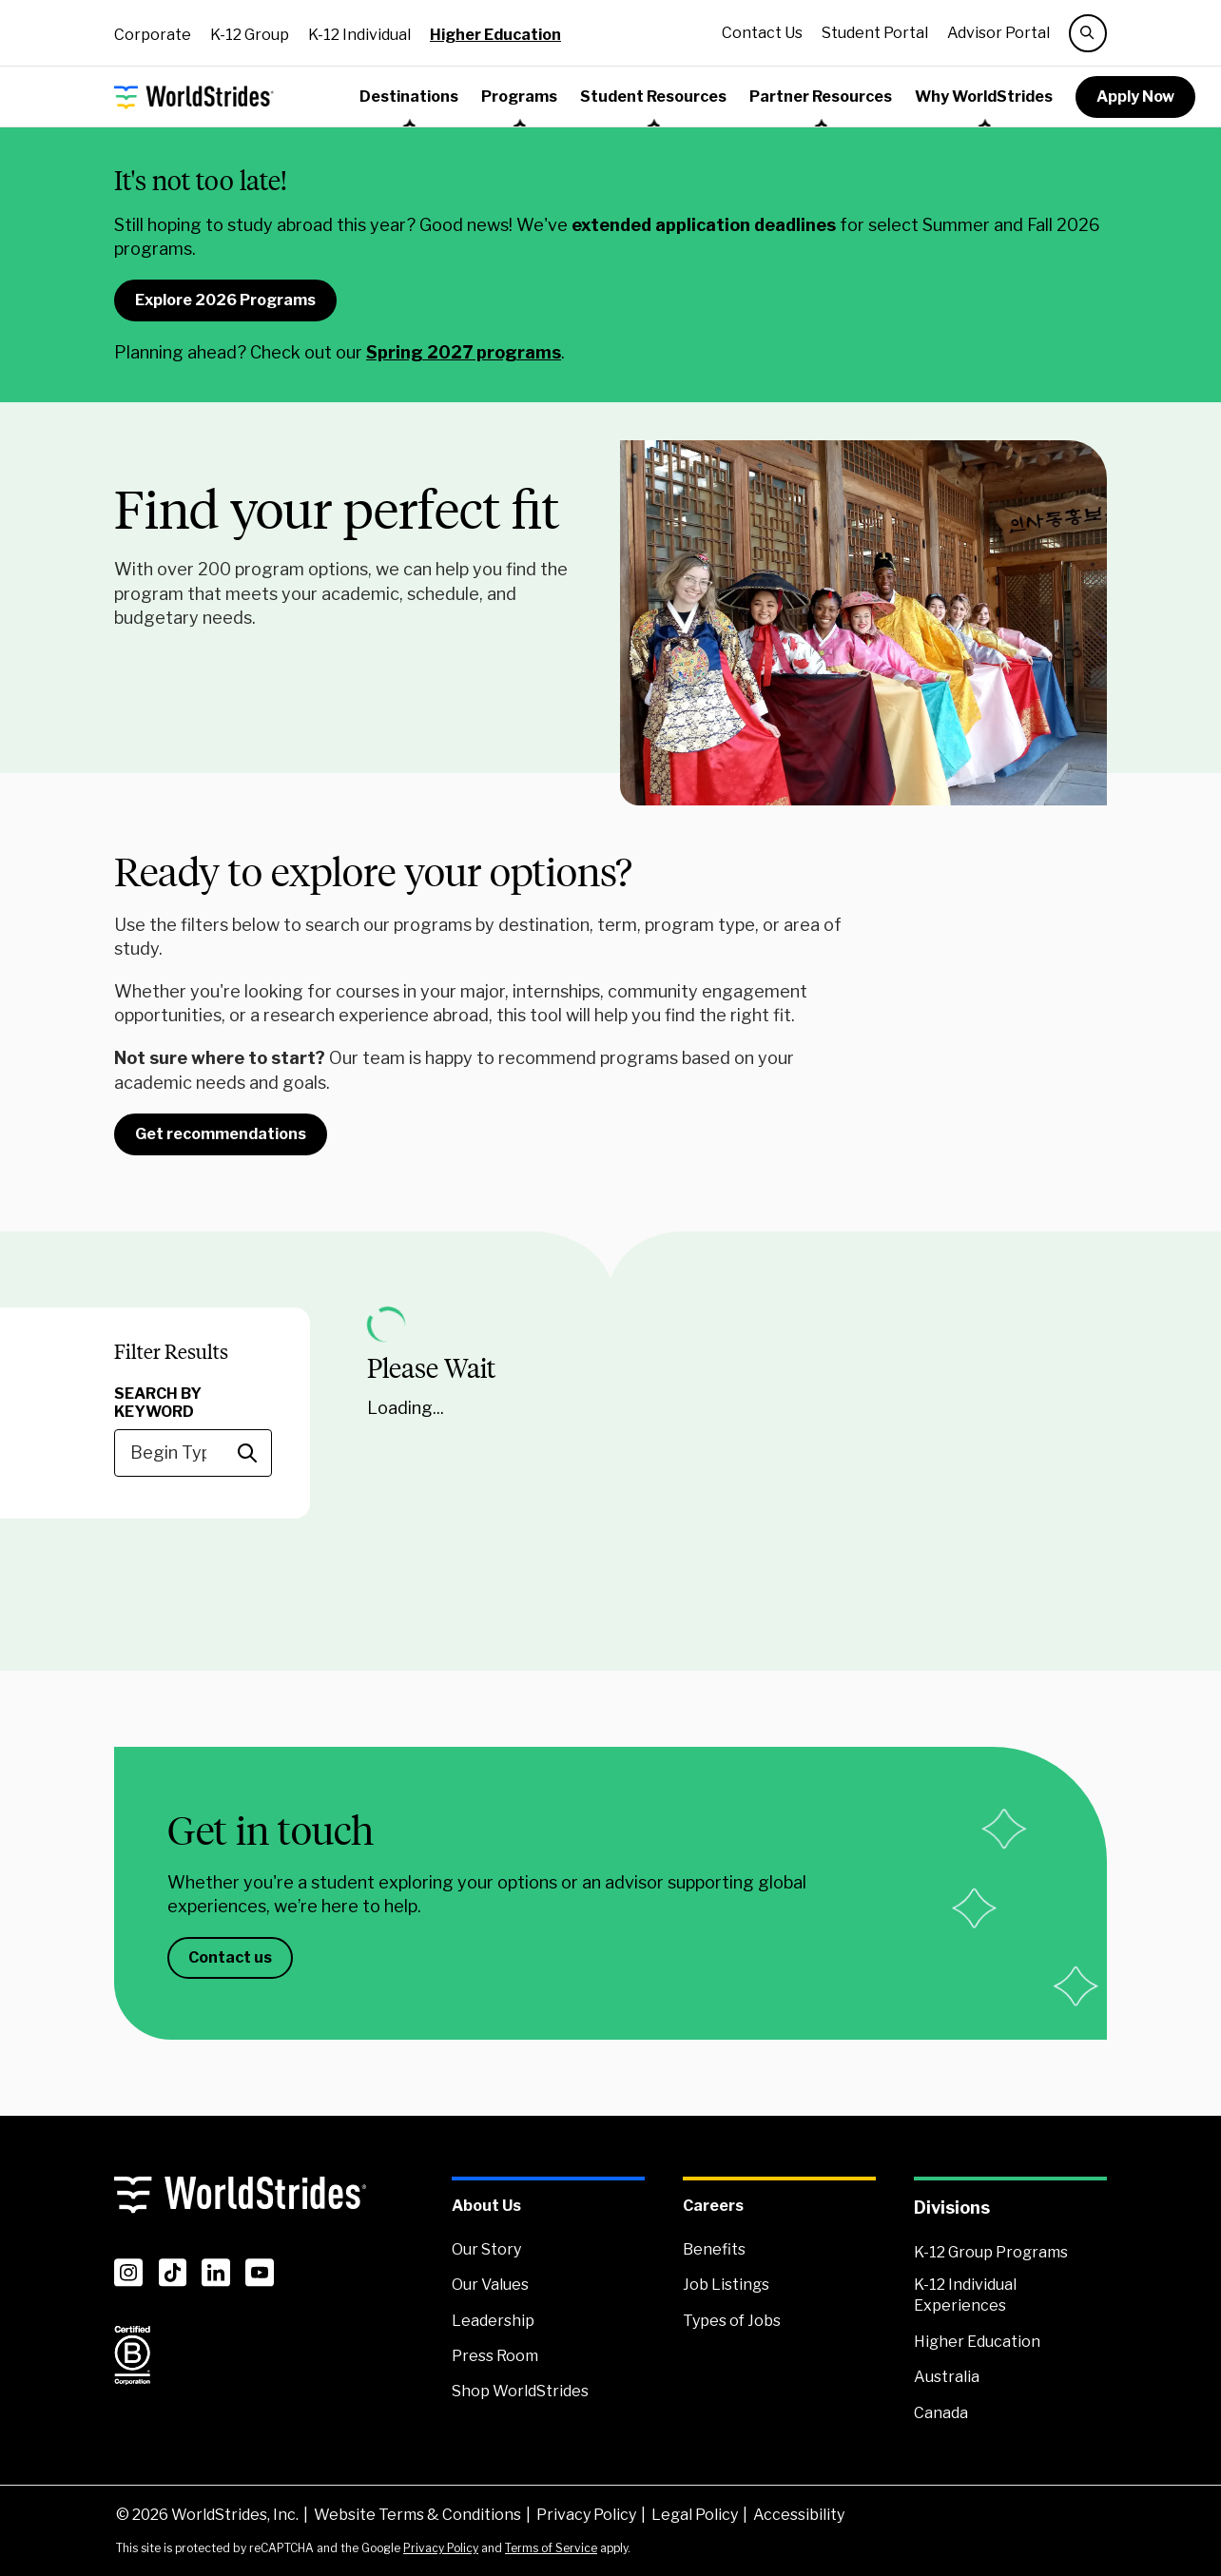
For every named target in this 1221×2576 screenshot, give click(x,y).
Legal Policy (694, 2515)
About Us (486, 2206)
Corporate (152, 35)
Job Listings (726, 2285)
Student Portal (875, 33)
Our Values (490, 2285)
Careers (713, 2206)
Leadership (493, 2321)
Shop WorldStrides (520, 2391)
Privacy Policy (586, 2515)
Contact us (230, 1915)
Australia (946, 2377)
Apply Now (1135, 96)
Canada (941, 2413)
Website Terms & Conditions (417, 2515)
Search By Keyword (158, 1403)
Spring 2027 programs (463, 352)
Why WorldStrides (984, 96)
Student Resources (653, 96)
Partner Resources (820, 96)
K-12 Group (249, 35)
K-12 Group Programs (991, 2252)
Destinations (408, 96)
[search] (1088, 33)
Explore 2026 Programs (225, 300)
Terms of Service (551, 2548)
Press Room (495, 2356)
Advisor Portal (998, 33)
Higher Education (495, 35)
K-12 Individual (359, 35)
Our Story (486, 2249)
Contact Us (762, 33)
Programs (519, 96)
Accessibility (798, 2515)
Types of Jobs (732, 2321)
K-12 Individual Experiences (965, 2295)
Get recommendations (220, 1134)
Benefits (714, 2249)
